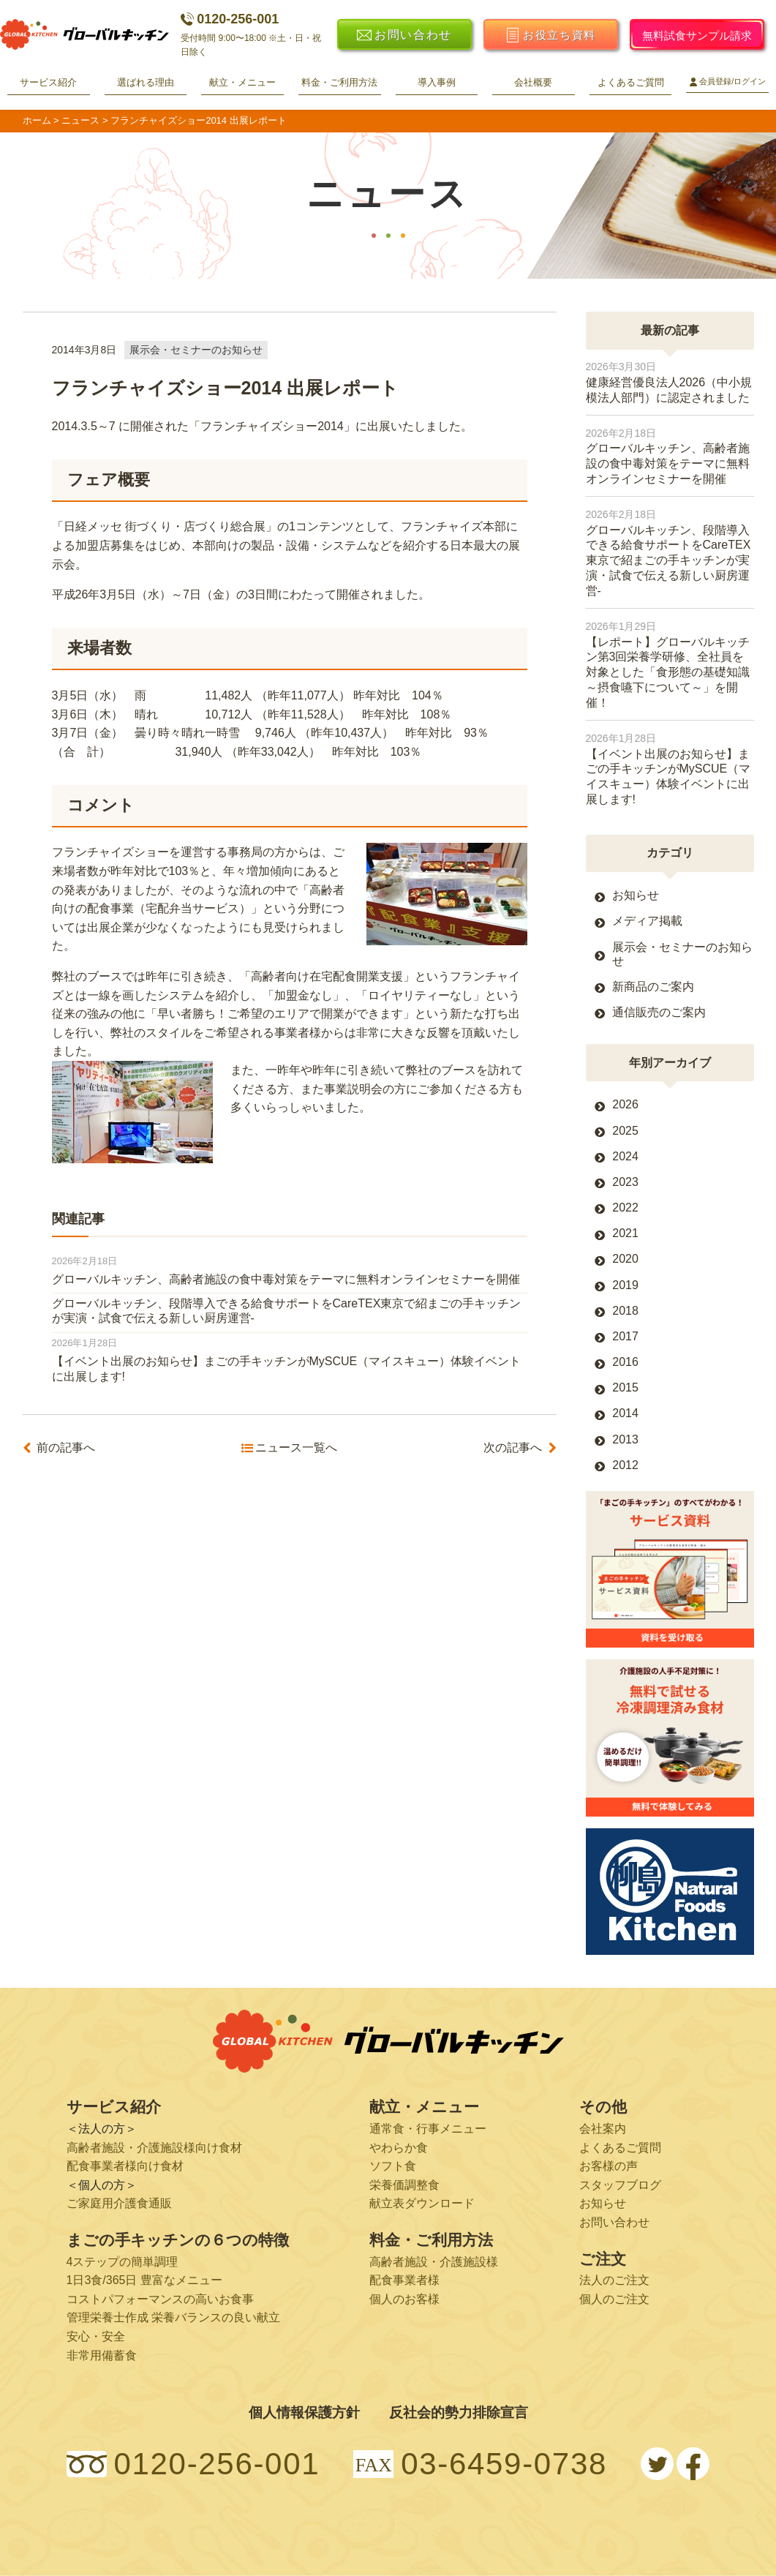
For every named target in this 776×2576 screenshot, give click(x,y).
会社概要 (533, 82)
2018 (625, 1310)
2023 (625, 1182)
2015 (625, 1387)
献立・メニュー (242, 82)
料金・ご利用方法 (339, 82)
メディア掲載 (647, 921)
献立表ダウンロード (422, 2203)
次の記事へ (512, 1448)
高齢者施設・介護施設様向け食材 (154, 2147)
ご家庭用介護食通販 (119, 2203)
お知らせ (635, 895)
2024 (625, 1156)
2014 (625, 1413)
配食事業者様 (404, 2280)
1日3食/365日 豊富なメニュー (144, 2280)
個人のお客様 (404, 2299)
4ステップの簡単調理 (122, 2262)
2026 (625, 1104)
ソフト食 (392, 2166)
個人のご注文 (614, 2299)
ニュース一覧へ (296, 1448)
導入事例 (437, 82)
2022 (625, 1207)
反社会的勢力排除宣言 (458, 2412)
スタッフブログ (620, 2185)
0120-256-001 (230, 19)
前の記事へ (66, 1448)
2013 (625, 1439)
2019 (625, 1285)
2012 (625, 1465)
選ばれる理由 (145, 82)
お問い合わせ (614, 2222)
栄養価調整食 (404, 2185)
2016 (625, 1362)
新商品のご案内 (653, 986)
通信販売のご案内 (659, 1012)
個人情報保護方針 (304, 2412)
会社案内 (602, 2128)
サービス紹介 (48, 82)
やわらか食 (398, 2147)
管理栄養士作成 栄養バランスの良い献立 (173, 2317)
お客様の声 (608, 2166)
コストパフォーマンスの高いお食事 (160, 2299)
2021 (625, 1233)
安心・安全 (96, 2336)
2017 (625, 1336)
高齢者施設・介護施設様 (433, 2262)
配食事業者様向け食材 (125, 2166)
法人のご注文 (614, 2280)
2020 (625, 1259)
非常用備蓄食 (102, 2355)
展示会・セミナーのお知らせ (196, 350)
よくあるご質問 (631, 82)
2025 (625, 1130)
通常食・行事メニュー (427, 2128)
